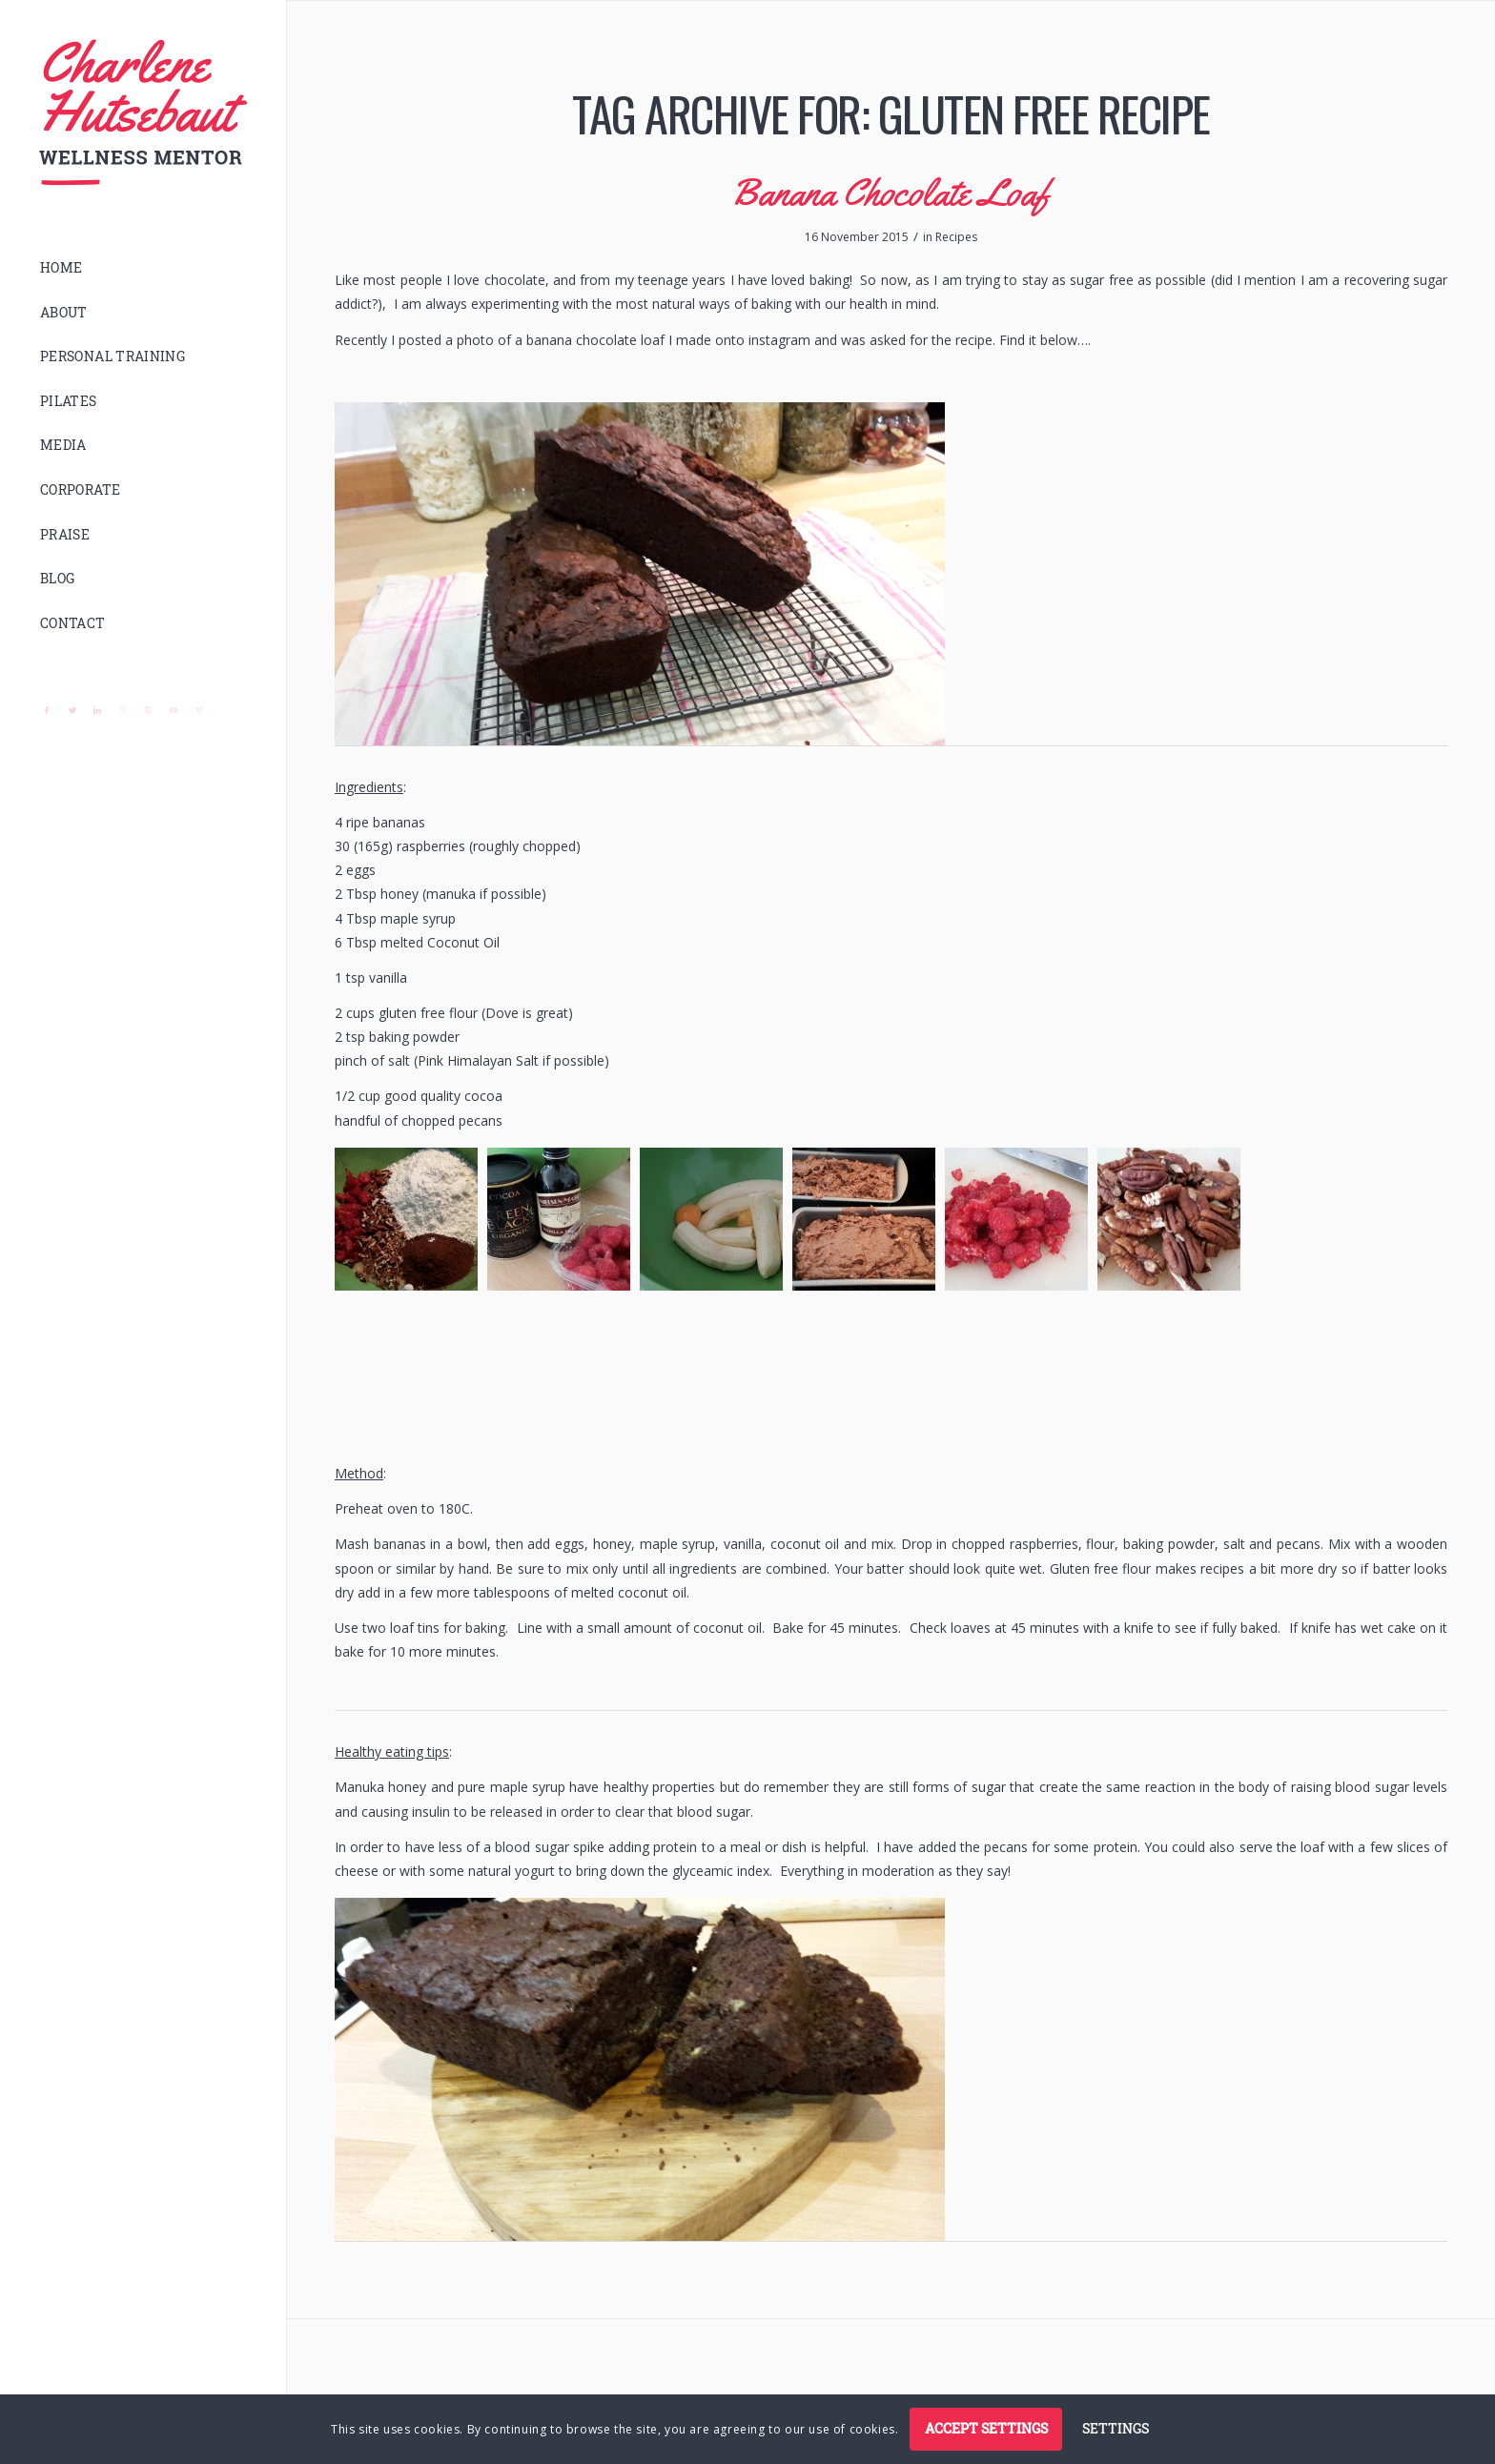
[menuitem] (143, 268)
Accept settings (986, 2428)
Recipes (956, 237)
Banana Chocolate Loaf (891, 192)
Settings (1115, 2428)
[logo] (143, 113)
